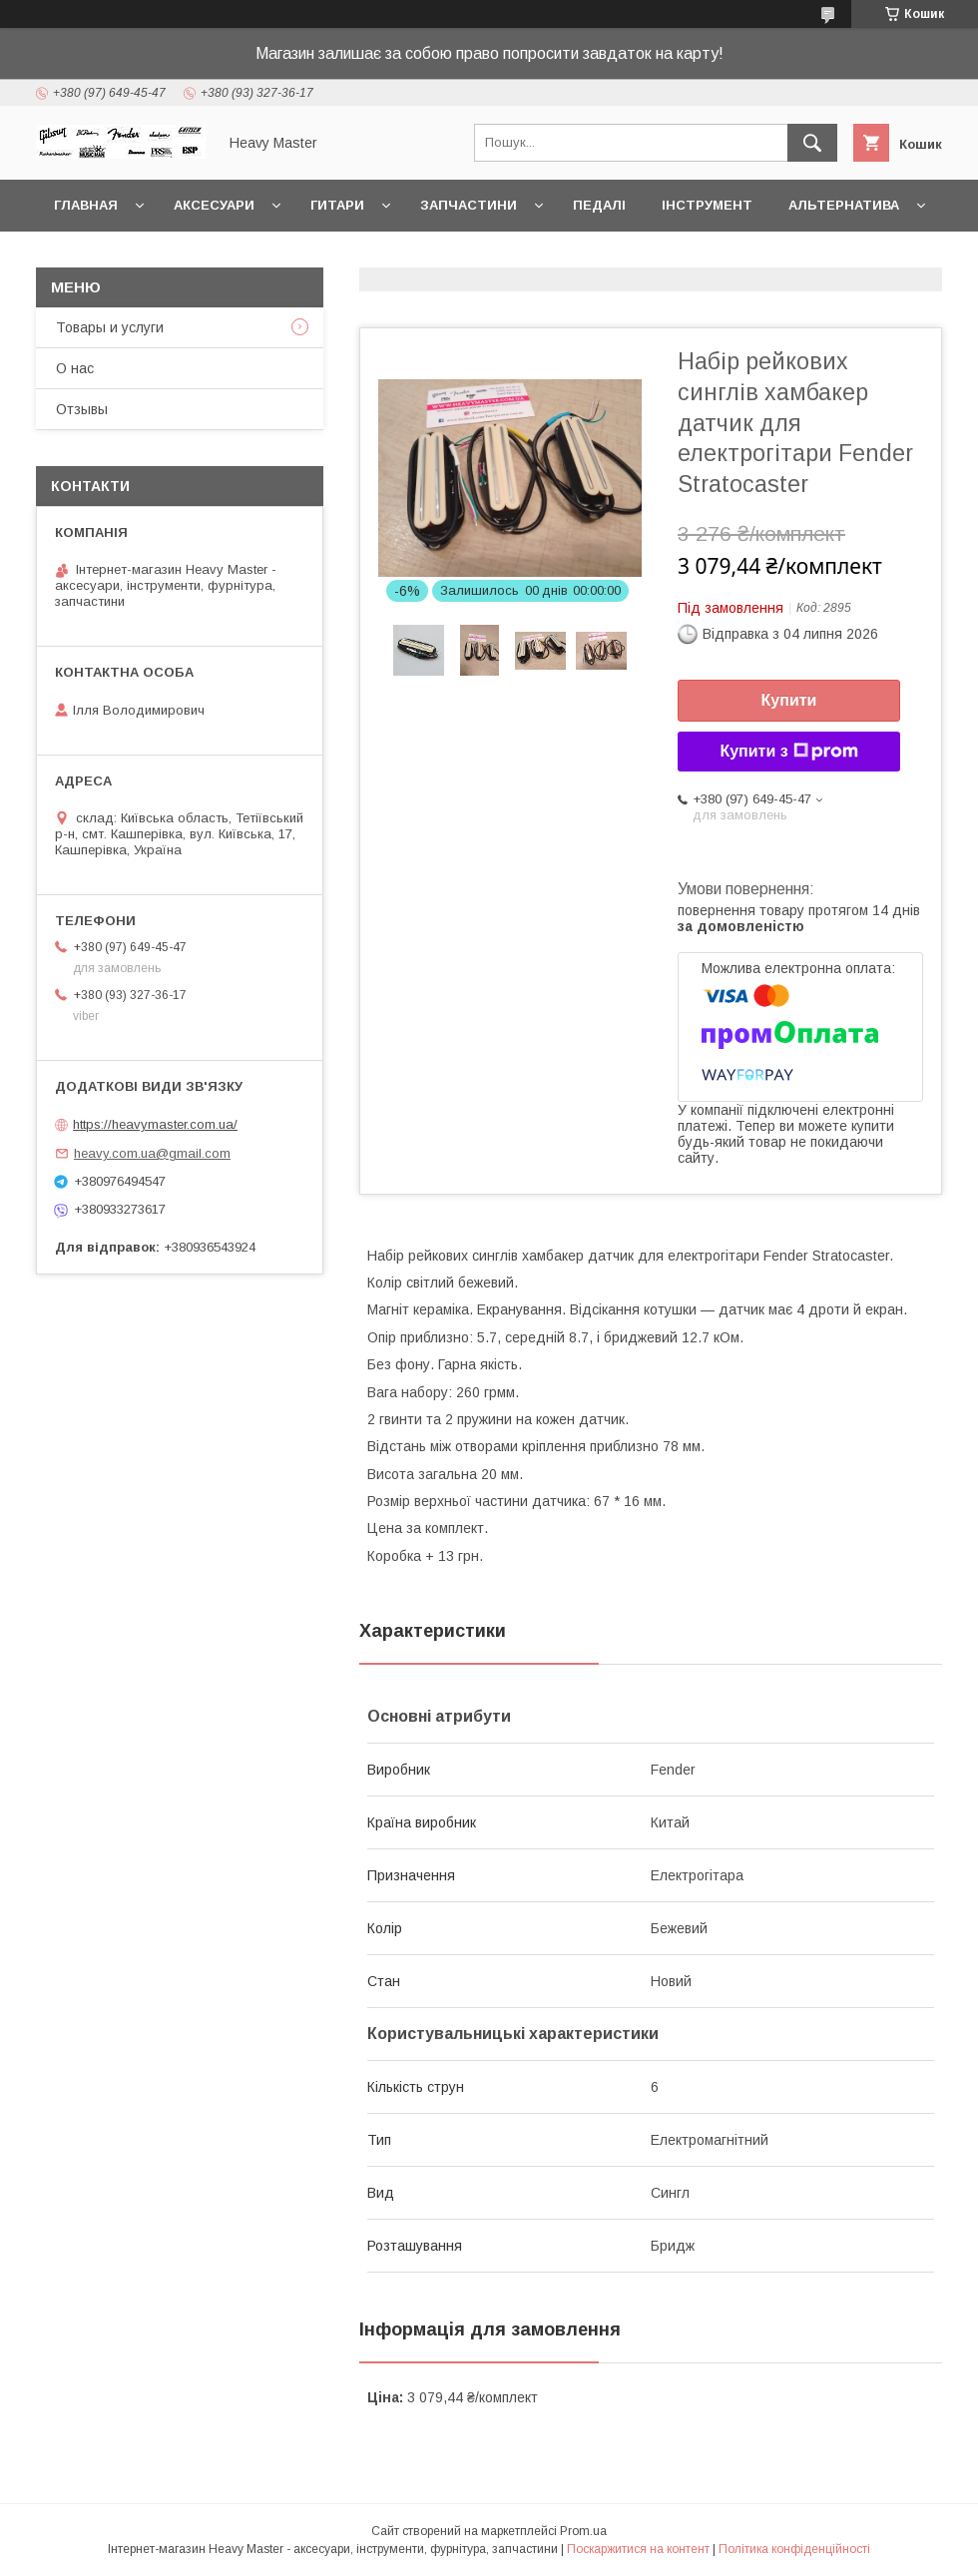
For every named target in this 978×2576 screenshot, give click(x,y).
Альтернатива (843, 205)
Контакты (93, 257)
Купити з (788, 752)
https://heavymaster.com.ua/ (155, 1124)
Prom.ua (583, 2531)
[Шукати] (812, 143)
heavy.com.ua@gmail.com (152, 1153)
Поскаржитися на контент (638, 2549)
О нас (75, 368)
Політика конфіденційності (794, 2549)
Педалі (599, 205)
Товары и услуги (110, 327)
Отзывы (82, 409)
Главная (86, 205)
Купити (789, 700)
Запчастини (468, 205)
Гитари (337, 205)
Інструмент (707, 205)
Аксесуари (214, 205)
